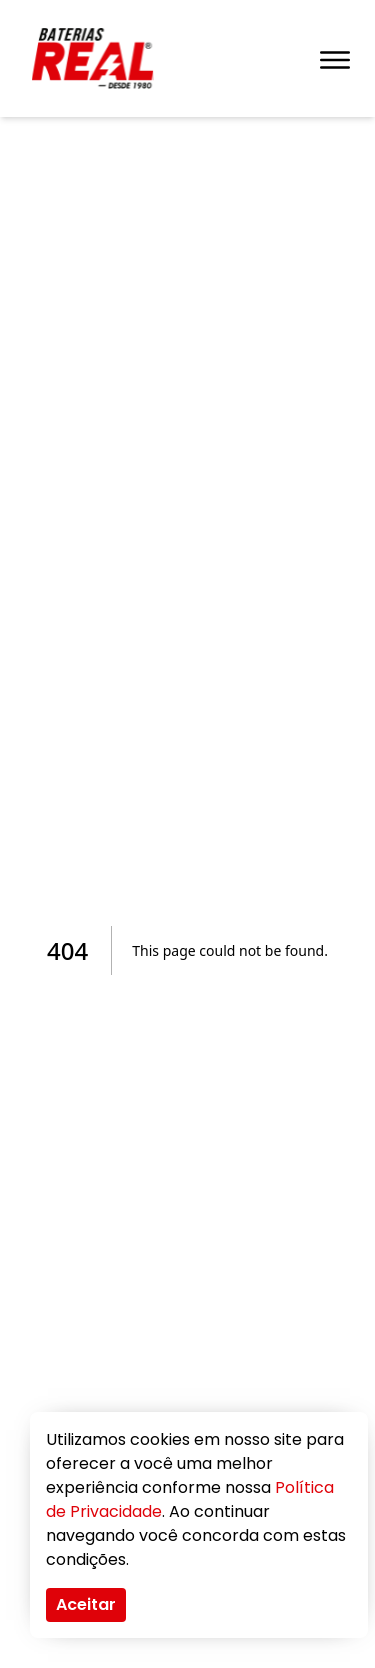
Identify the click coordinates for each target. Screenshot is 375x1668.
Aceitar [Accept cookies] (86, 1604)
